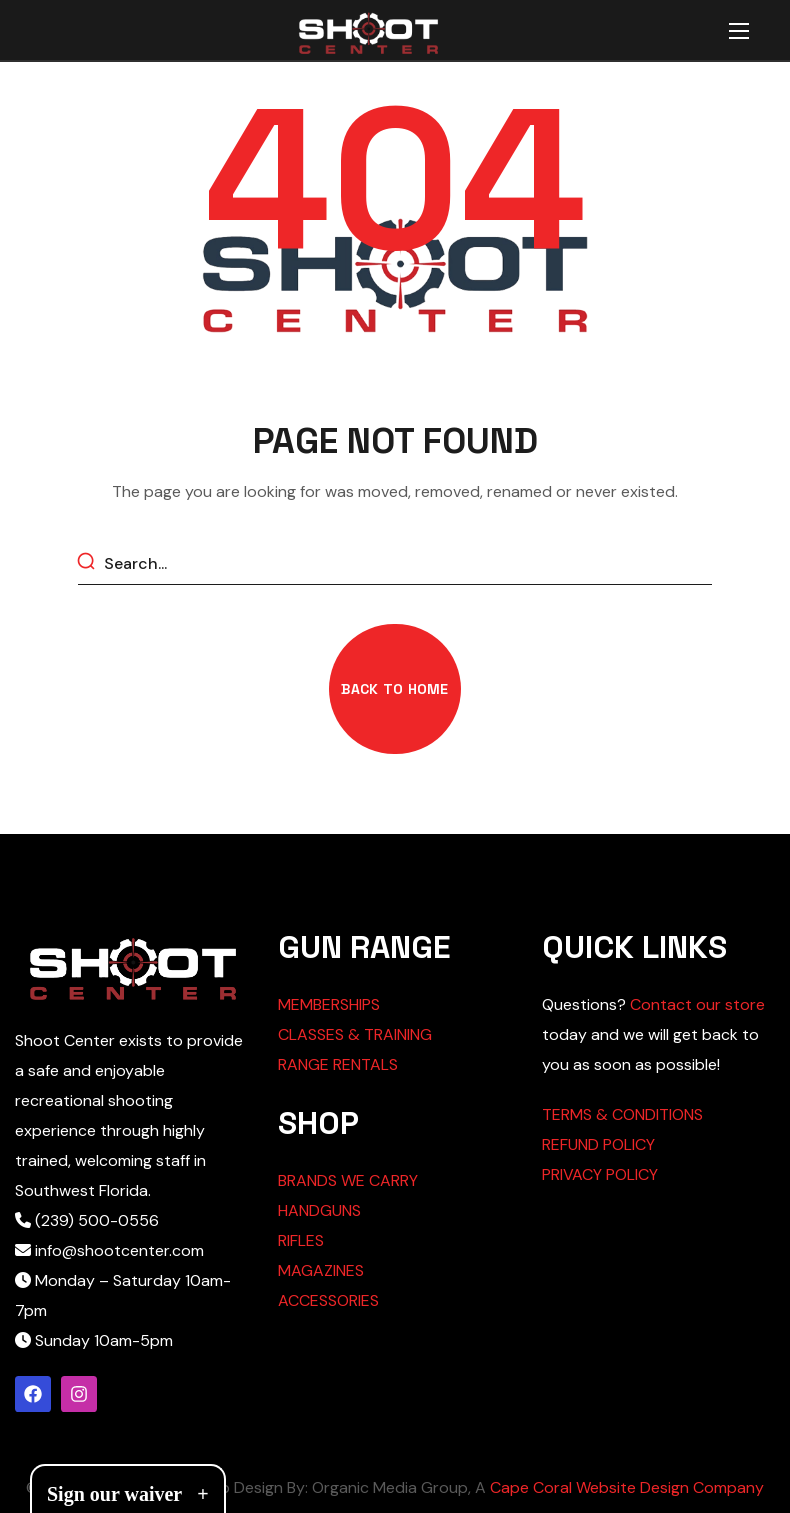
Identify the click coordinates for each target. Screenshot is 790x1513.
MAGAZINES (321, 1270)
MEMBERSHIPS (329, 1004)
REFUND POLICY (598, 1144)
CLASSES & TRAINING (355, 1034)
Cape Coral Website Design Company (627, 1487)
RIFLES (301, 1240)
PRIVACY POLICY (600, 1174)
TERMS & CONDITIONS (622, 1114)
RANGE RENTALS (338, 1064)
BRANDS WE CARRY (348, 1180)
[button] (394, 689)
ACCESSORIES (328, 1300)
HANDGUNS (319, 1210)
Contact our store (697, 1004)
